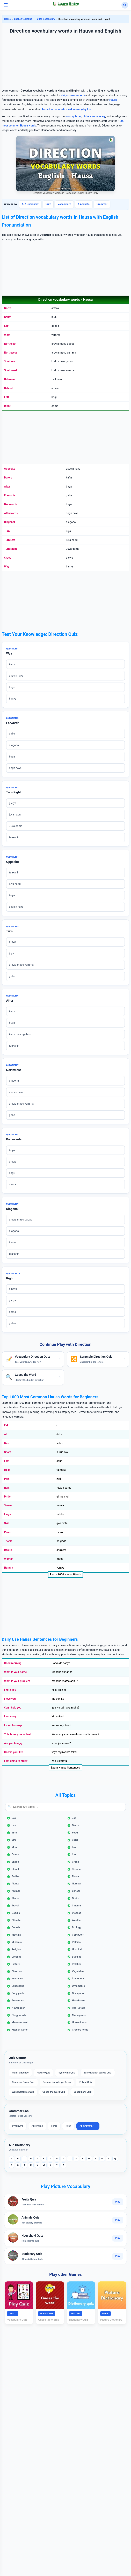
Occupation (78, 1993)
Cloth (75, 1854)
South (7, 317)
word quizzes (73, 116)
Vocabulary (64, 204)
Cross (7, 557)
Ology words (19, 2015)
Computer (77, 1934)
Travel (15, 1905)
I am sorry (10, 1716)
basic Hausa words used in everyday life (66, 109)
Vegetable (78, 1971)
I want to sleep (13, 1725)
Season (76, 1869)
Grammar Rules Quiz (23, 2082)
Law (14, 1825)
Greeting (16, 1956)
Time (15, 1832)
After (7, 486)
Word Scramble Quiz (23, 2092)
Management (79, 2015)
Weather (77, 1920)
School (76, 1890)
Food (75, 1832)
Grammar (102, 204)
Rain (7, 1487)
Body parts (18, 1993)
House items (79, 2022)
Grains (75, 1898)
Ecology (76, 1927)
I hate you (10, 1689)
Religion (16, 1949)
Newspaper (18, 2007)
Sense (8, 1505)
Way (6, 566)
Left (6, 397)
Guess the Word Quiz (53, 2092)
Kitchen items (19, 2029)
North (7, 308)
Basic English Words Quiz (98, 2072)
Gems (75, 1825)
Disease (76, 1912)
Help (7, 1469)
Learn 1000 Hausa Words (65, 1574)
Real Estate (78, 2007)
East (6, 325)
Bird (14, 1839)
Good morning (12, 1663)
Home (7, 19)
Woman (8, 1558)
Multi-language (20, 2072)
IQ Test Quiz (85, 2082)
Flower (76, 1876)
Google (16, 1912)
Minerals (17, 1942)
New (7, 1443)
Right (7, 406)
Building (76, 1956)
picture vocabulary (94, 116)
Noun (68, 2125)
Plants (15, 1883)
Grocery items (80, 2029)
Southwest (10, 370)
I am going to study (15, 1761)
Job (74, 1817)
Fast (6, 1461)
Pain (7, 1478)
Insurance (17, 1978)
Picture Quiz (43, 2072)
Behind (8, 388)
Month (15, 1847)
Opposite (9, 468)
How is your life (13, 1752)
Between (9, 379)
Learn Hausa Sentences (65, 1767)
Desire (8, 1550)
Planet (15, 1869)
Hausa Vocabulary (45, 19)
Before (8, 477)
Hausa (113, 99)
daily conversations (73, 95)
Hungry (8, 1567)
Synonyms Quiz (66, 2072)
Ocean (15, 1854)
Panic (7, 1532)
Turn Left (9, 540)
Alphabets (84, 204)
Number (76, 1883)
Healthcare (78, 2000)
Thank (8, 1541)
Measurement (20, 2022)
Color (75, 1839)
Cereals (16, 1927)
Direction (17, 1971)
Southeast (10, 361)
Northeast (10, 343)
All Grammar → (87, 2125)
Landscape (18, 1985)
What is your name (15, 1672)
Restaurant (18, 2000)
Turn (7, 531)
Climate (16, 1920)
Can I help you (12, 1707)
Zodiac (15, 1876)
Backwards (11, 504)
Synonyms (17, 2125)
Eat (6, 1425)
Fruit (74, 1847)
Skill (6, 1523)
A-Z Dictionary (30, 204)
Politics (76, 1942)
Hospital (77, 1949)
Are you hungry (13, 1743)
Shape (15, 1861)
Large (7, 1514)
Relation (77, 1964)
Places (15, 1898)
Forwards (10, 495)
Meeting (16, 1934)
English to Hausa (23, 19)
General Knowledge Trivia (57, 2082)
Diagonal (9, 522)
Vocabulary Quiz (82, 2092)
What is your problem (17, 1681)
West (7, 334)
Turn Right (10, 548)
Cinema (76, 1905)
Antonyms (37, 2125)
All (5, 1434)
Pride (7, 1496)
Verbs (54, 2125)
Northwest (10, 352)
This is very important (17, 1734)
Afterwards (11, 513)
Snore (7, 1452)
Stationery (78, 1978)
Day (14, 1817)
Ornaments (78, 1985)
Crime (75, 1861)
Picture (16, 1964)
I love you (10, 1698)
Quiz (48, 204)
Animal (16, 1890)
